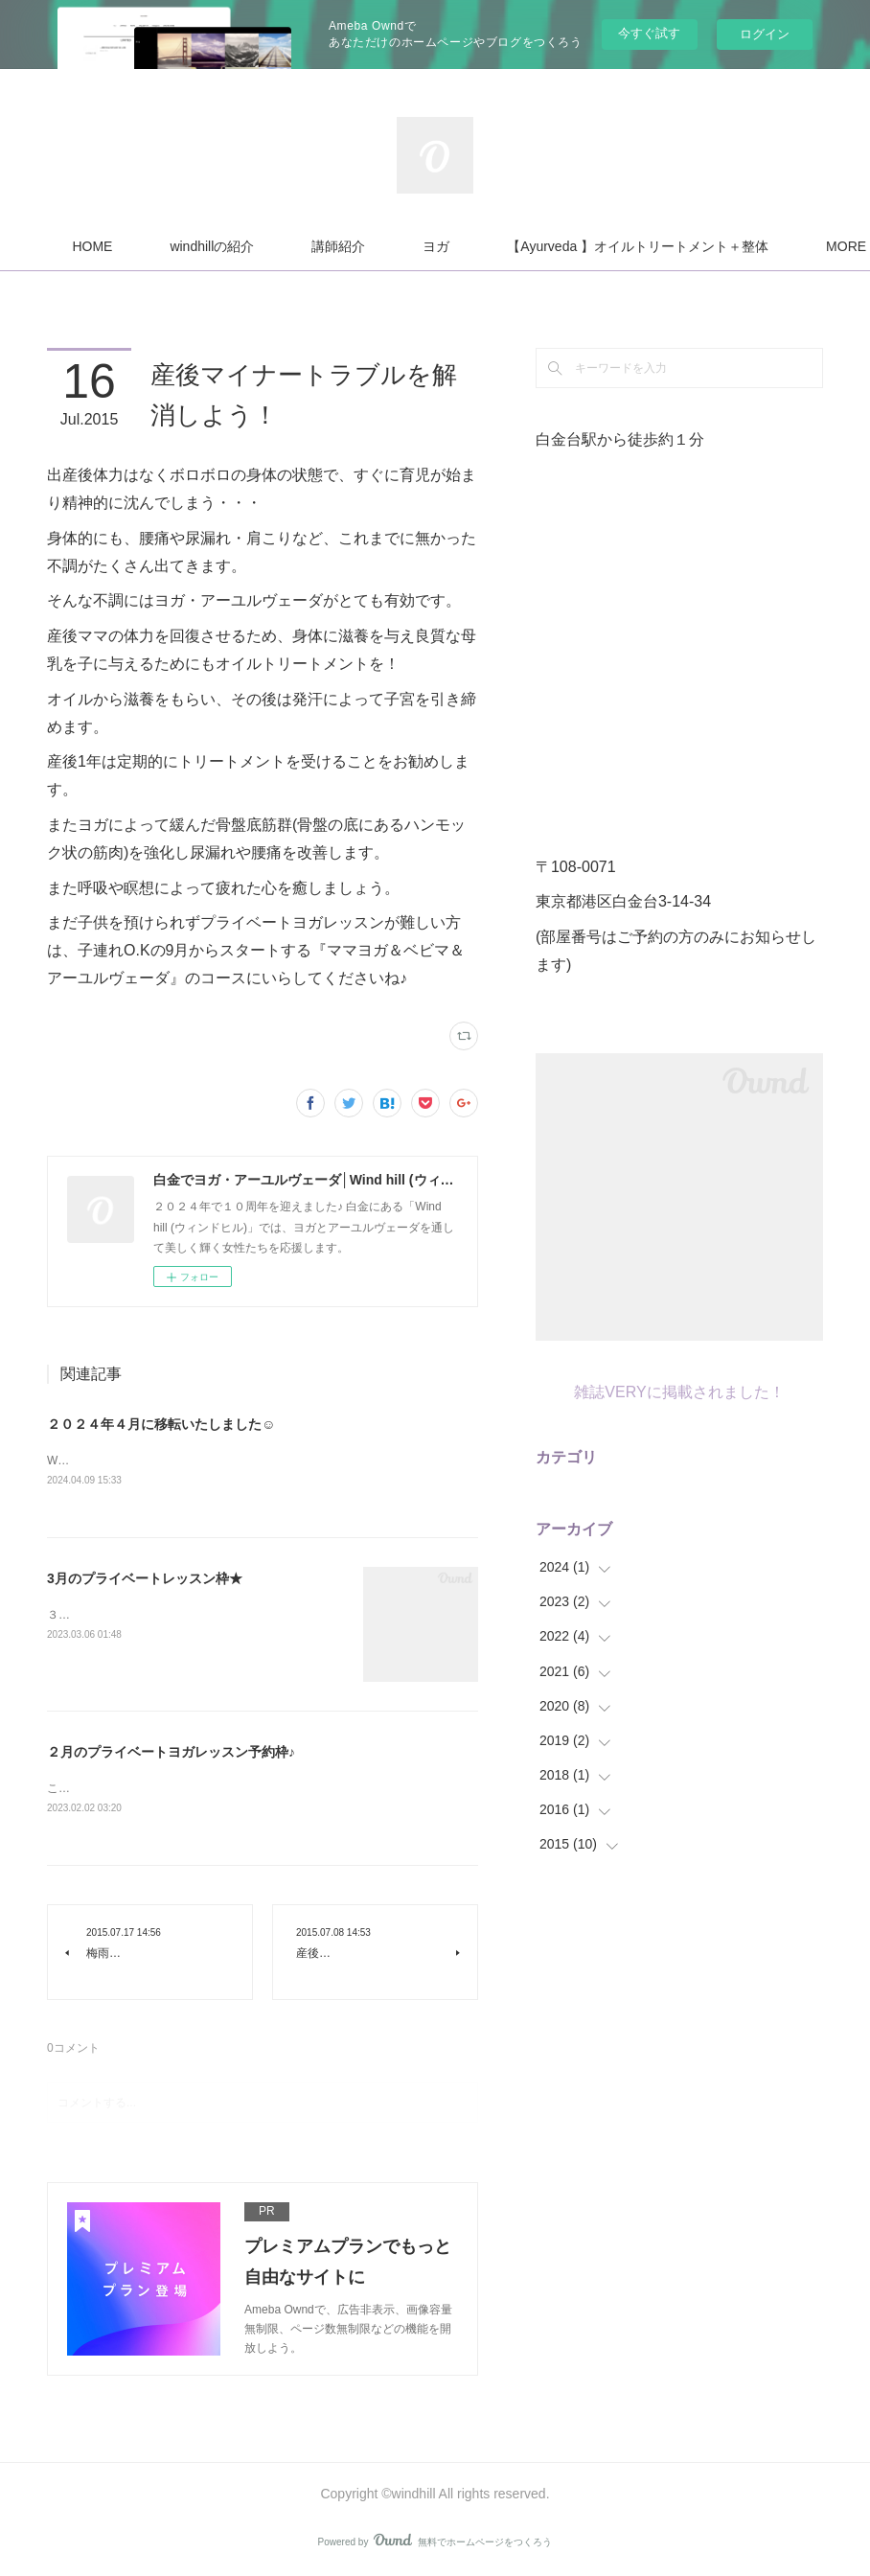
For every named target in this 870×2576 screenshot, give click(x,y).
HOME (252, 246)
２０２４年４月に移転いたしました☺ (161, 1424)
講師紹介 (498, 246)
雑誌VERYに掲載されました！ (679, 1392)
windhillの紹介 (372, 246)
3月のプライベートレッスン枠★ (144, 1579)
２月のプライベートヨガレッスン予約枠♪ (171, 1752)
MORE (603, 246)
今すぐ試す (649, 33)
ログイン (765, 34)
